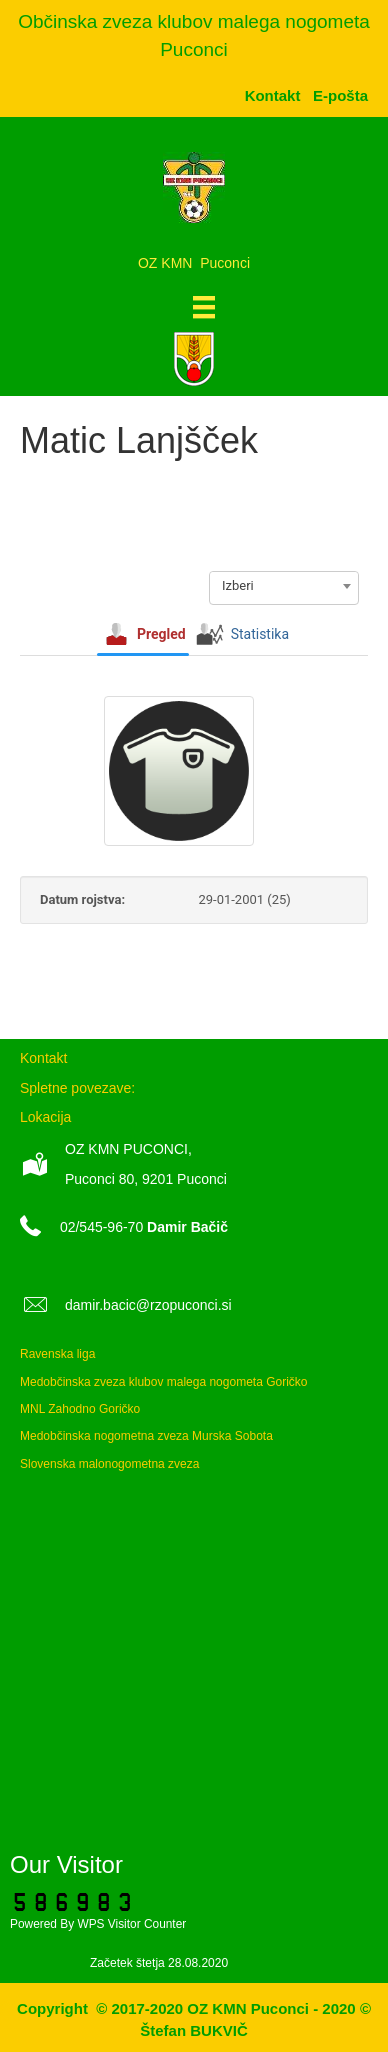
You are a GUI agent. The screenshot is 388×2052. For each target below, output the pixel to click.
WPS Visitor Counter (131, 1924)
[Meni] (204, 307)
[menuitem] (340, 95)
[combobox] (284, 586)
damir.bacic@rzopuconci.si (148, 1305)
